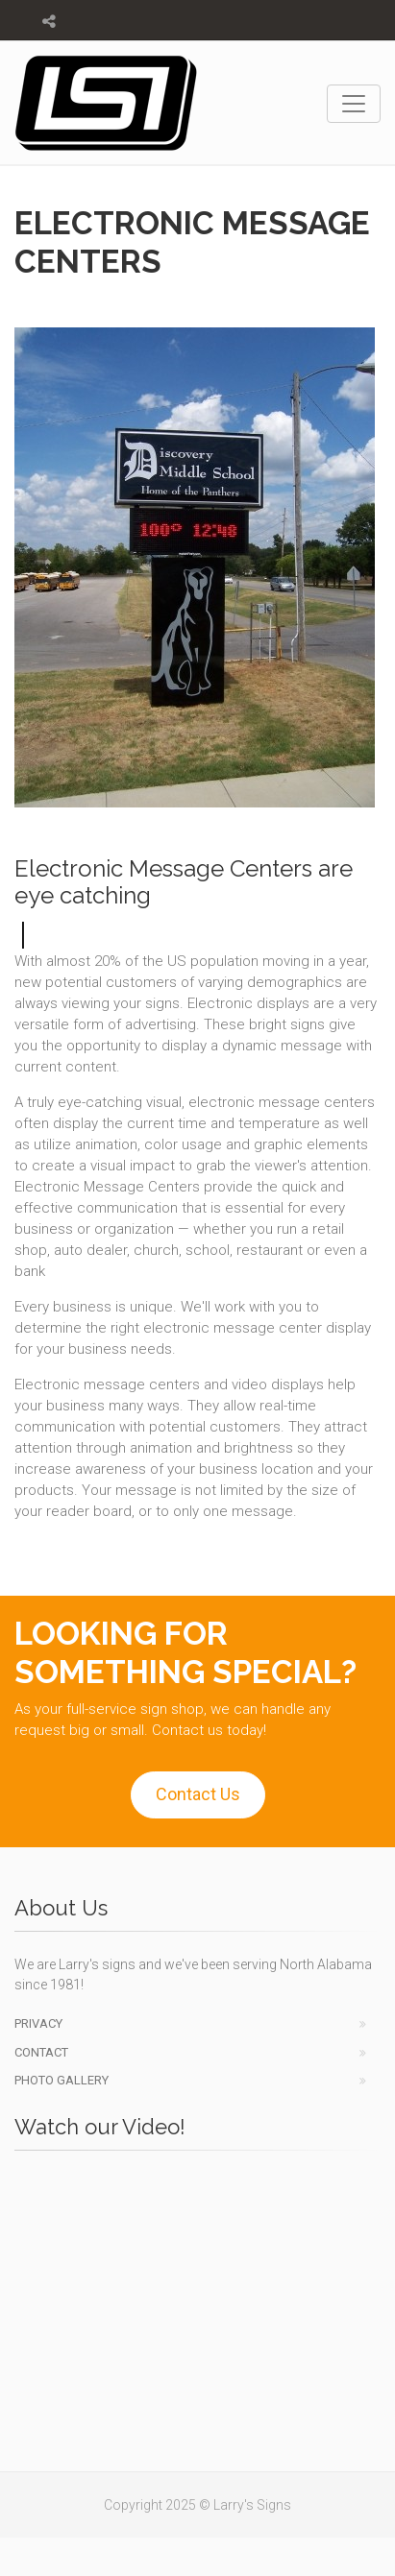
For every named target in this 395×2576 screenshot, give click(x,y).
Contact (41, 2052)
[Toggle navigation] (354, 103)
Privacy (38, 2023)
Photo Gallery (61, 2080)
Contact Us (198, 1794)
